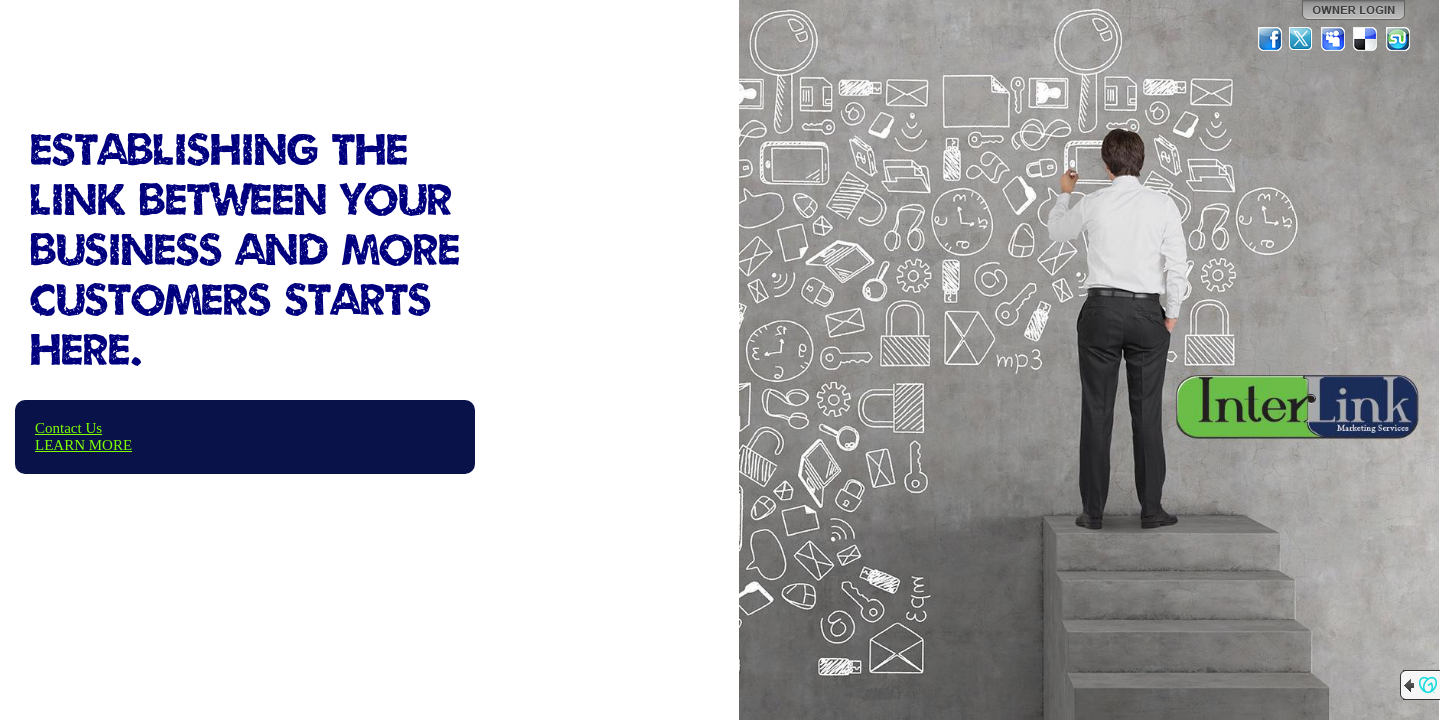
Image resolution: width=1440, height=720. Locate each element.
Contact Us (68, 428)
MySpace (1334, 39)
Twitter (1302, 39)
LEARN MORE (83, 445)
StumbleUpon (1398, 39)
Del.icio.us (1366, 39)
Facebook (1270, 39)
